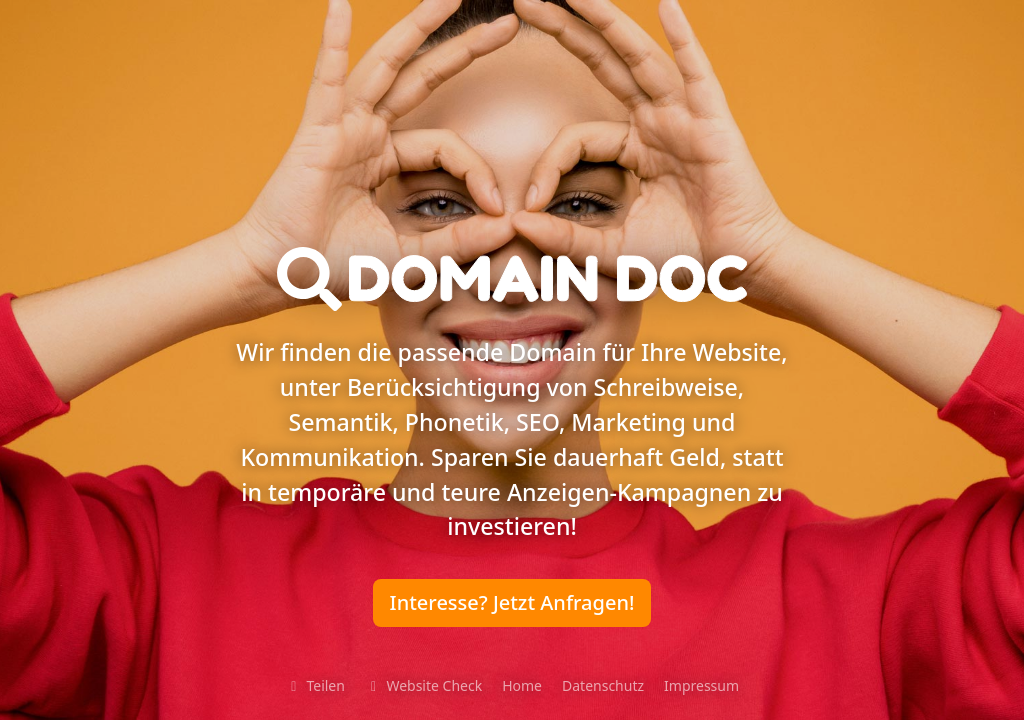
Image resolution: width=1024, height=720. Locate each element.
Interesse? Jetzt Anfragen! (512, 602)
